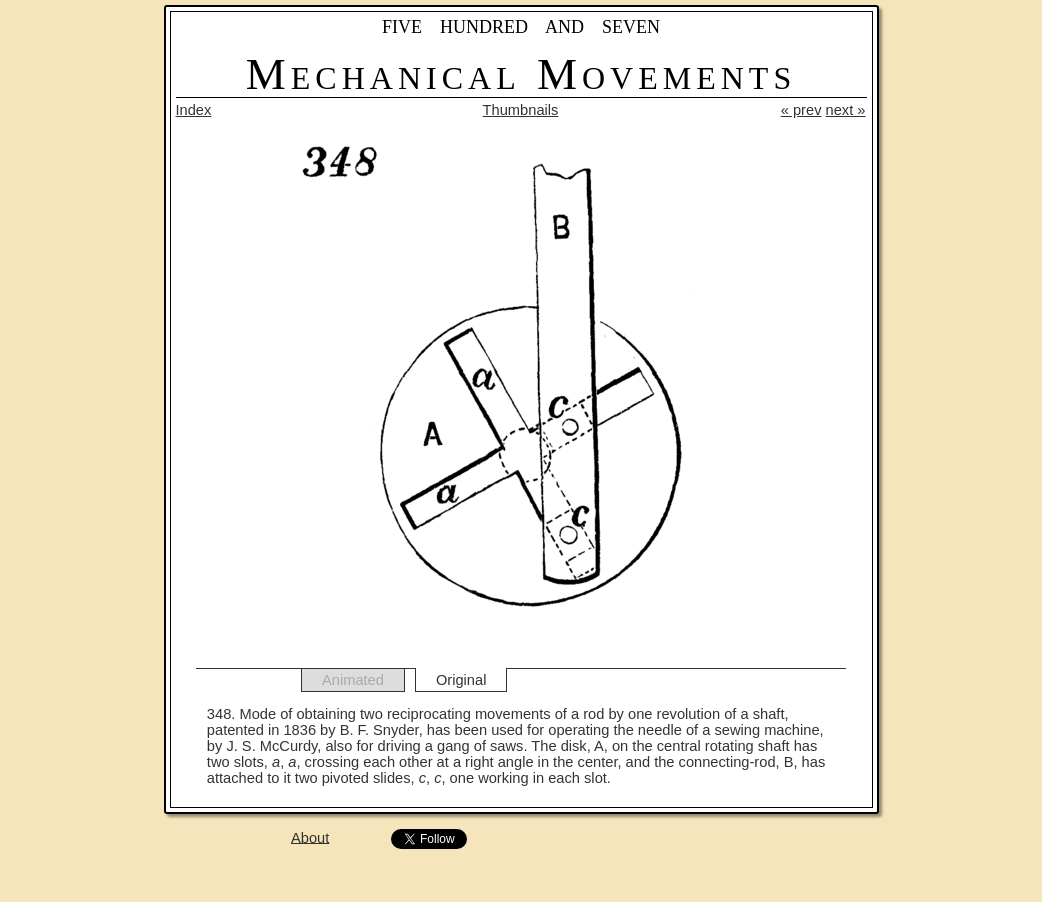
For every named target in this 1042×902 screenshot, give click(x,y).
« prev (801, 110)
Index (194, 110)
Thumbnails (521, 110)
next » (846, 110)
